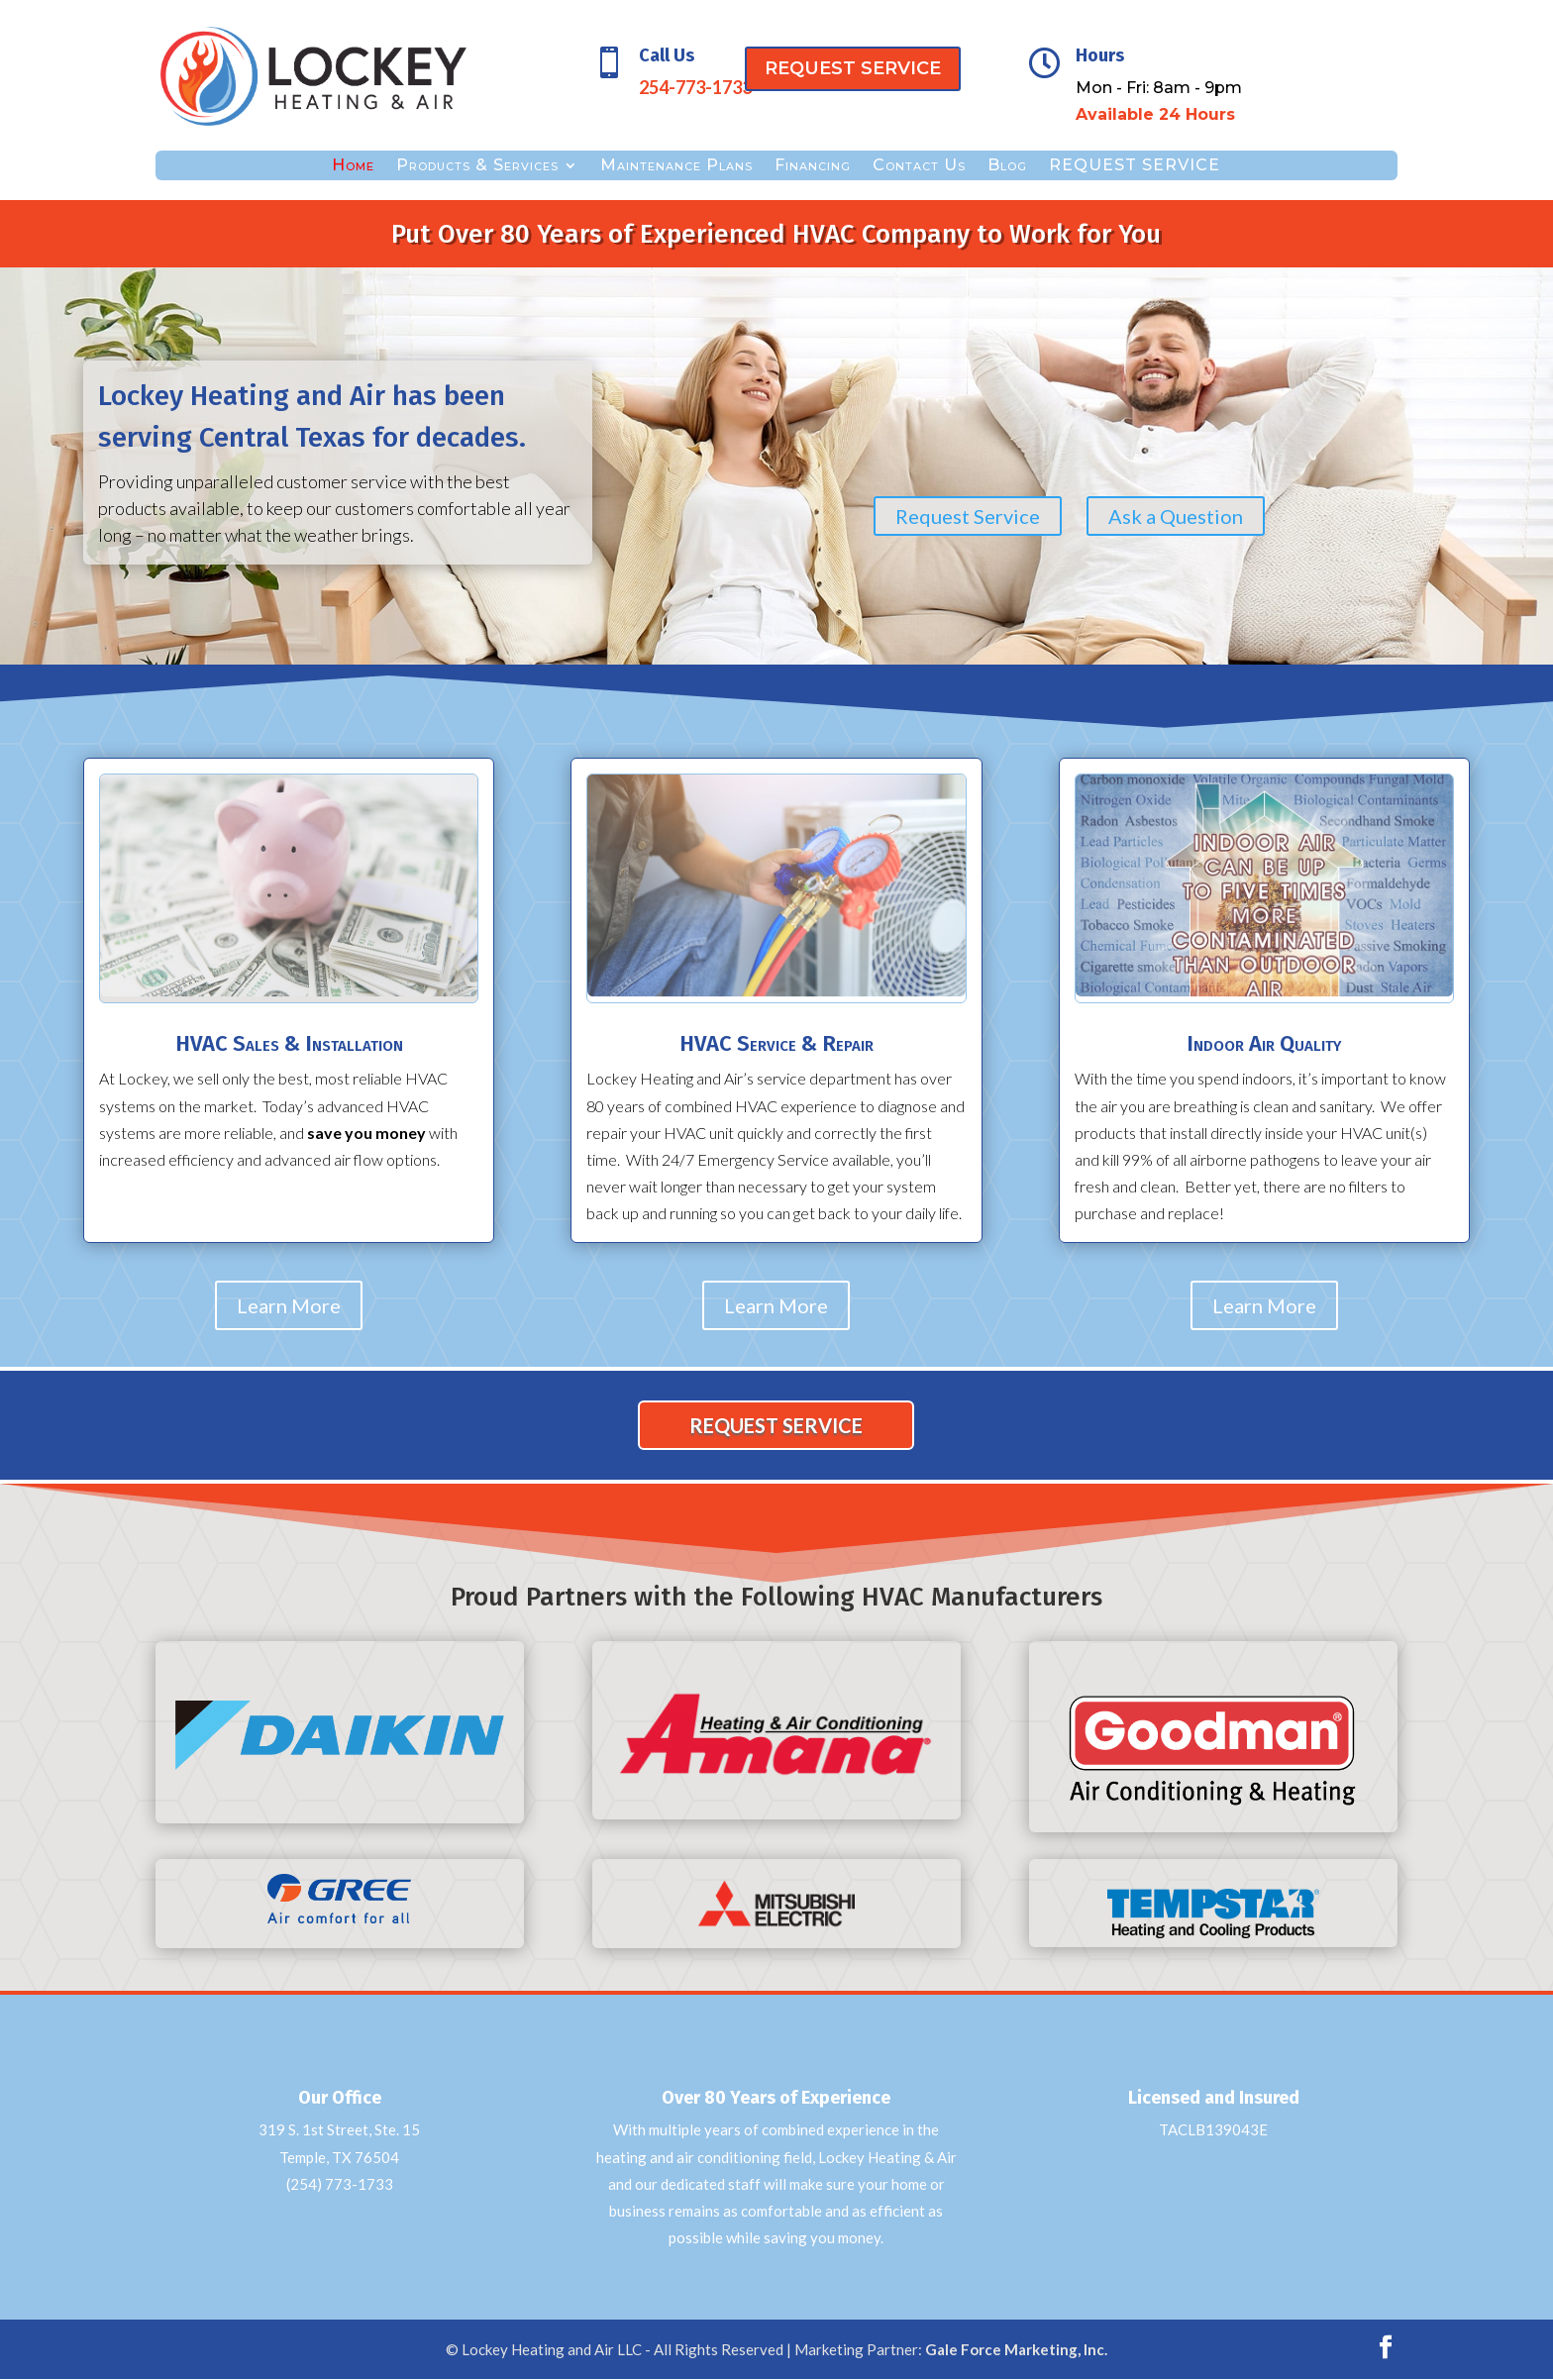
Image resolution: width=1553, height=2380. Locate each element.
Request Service (967, 516)
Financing (813, 166)
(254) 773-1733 (339, 2184)
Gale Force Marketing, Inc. (1016, 2349)
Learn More (289, 1305)
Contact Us (919, 166)
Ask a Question (1175, 516)
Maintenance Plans (676, 166)
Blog (1007, 166)
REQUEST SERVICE (853, 68)
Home (353, 166)
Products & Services (477, 166)
